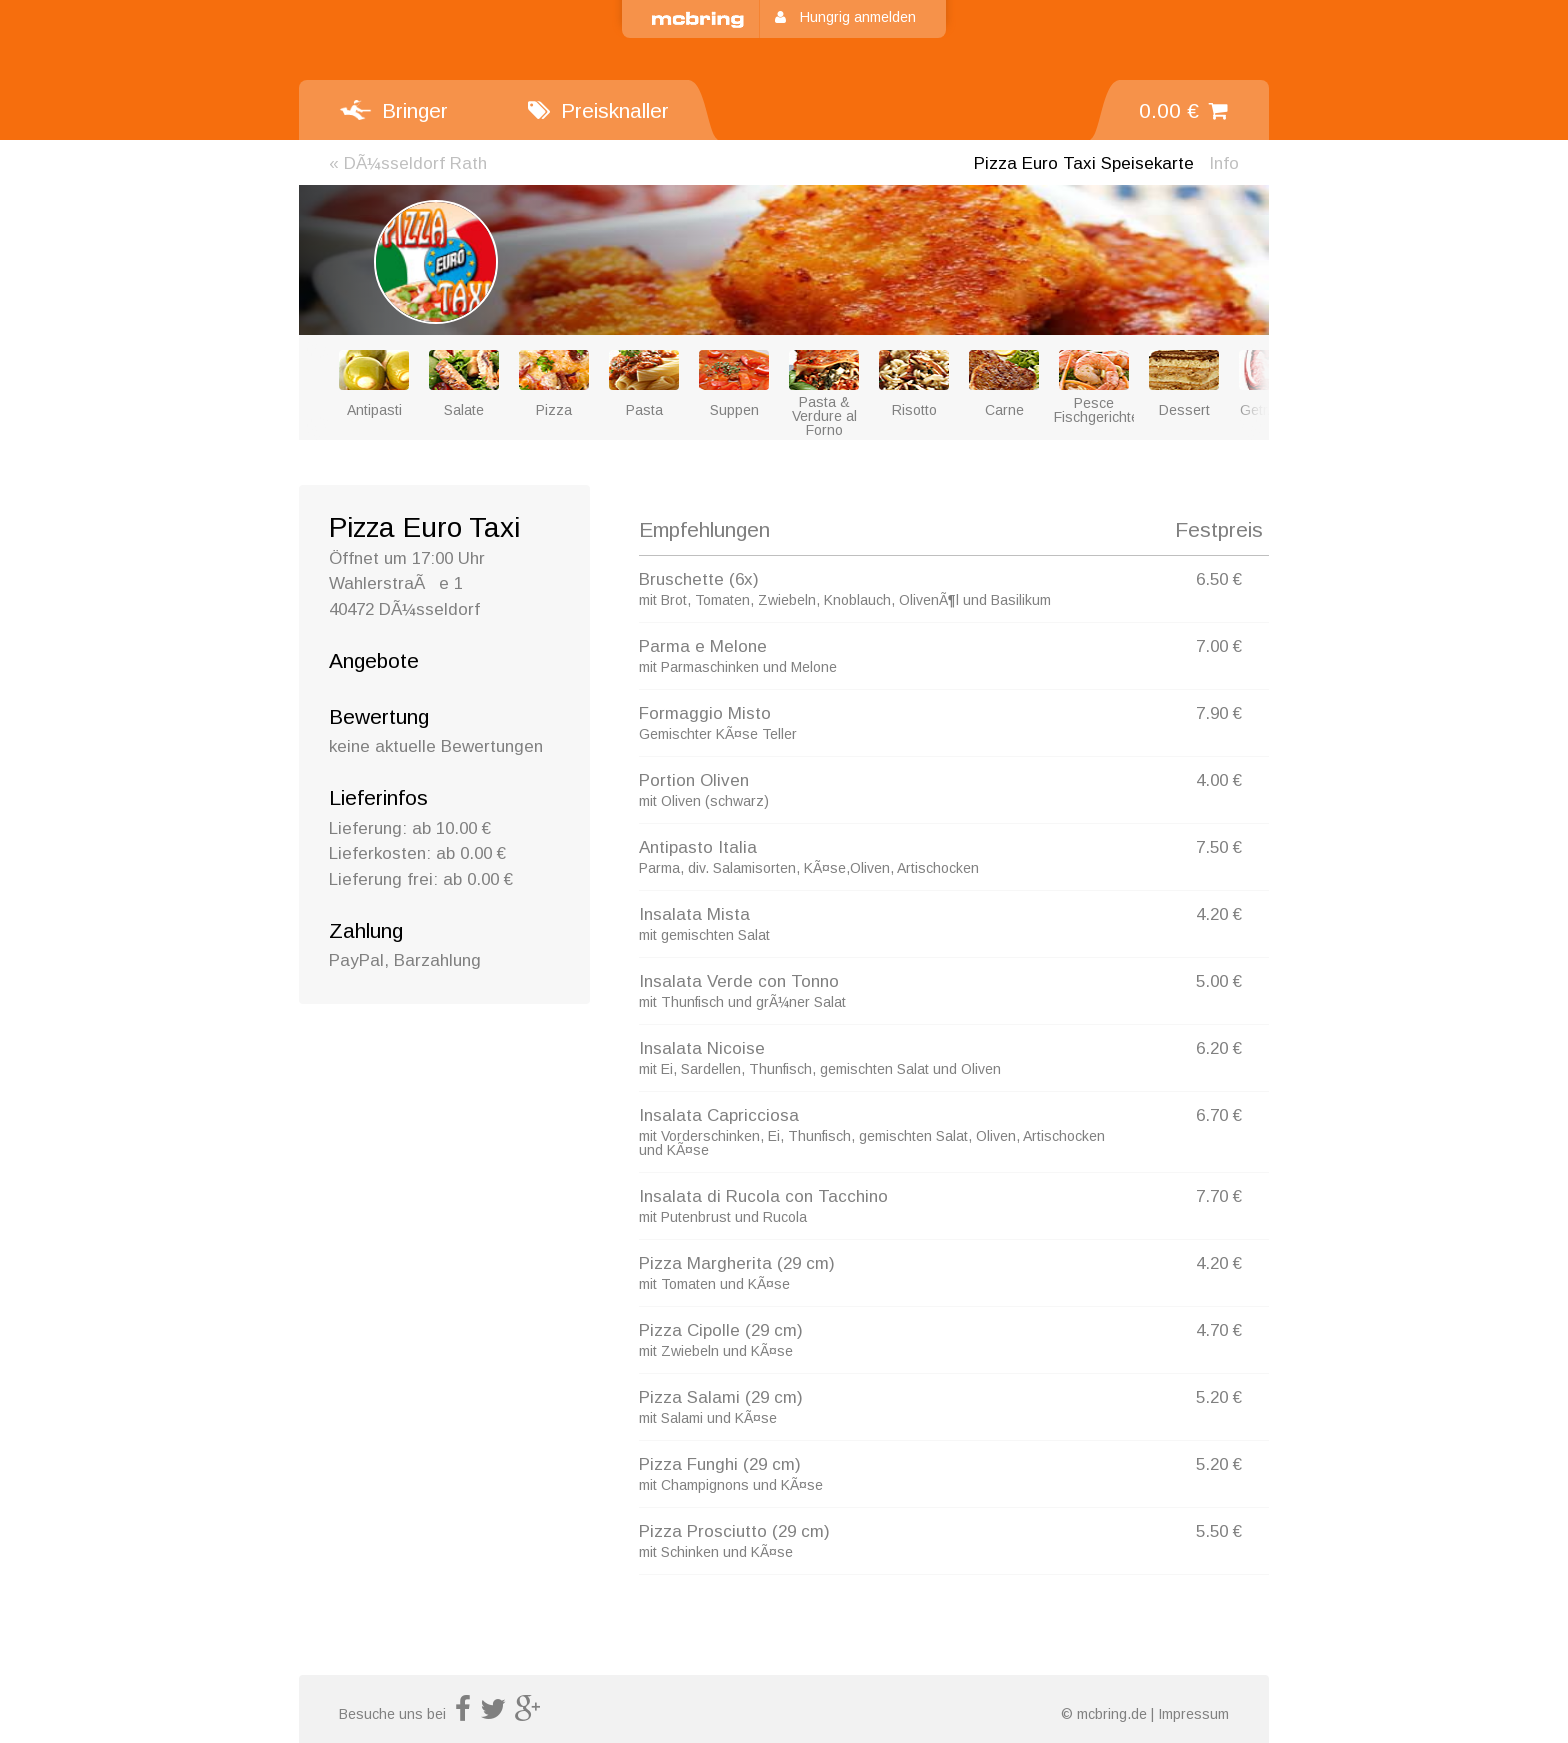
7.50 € (1219, 847)
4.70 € (1219, 1330)
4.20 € (1219, 914)
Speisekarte (1084, 163)
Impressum (1193, 1714)
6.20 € (1219, 1048)
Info (1224, 163)
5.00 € (1219, 981)
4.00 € (1219, 780)
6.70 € (1219, 1115)
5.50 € (1219, 1531)
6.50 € (1219, 579)
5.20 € (1219, 1397)
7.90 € (1219, 713)
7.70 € (1219, 1196)
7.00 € (1219, 646)
